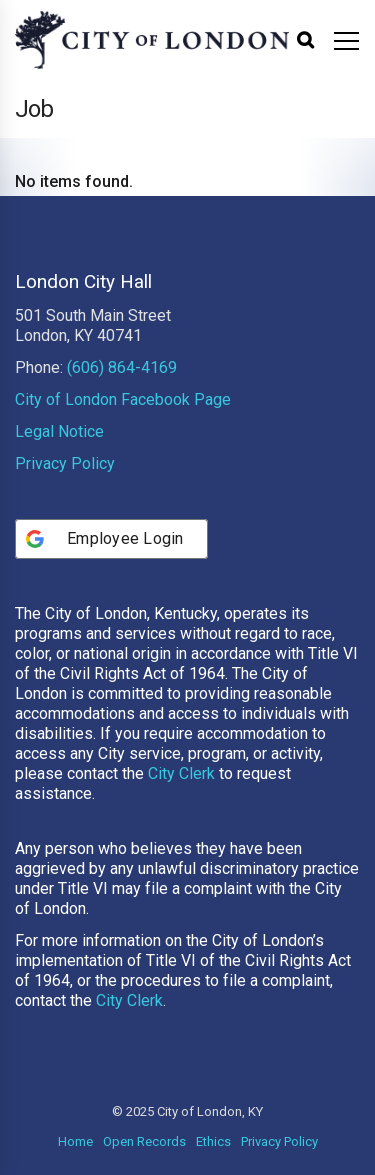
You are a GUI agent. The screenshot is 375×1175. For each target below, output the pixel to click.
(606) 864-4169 (122, 367)
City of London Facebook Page (123, 399)
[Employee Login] (111, 539)
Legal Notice (59, 431)
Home (75, 1141)
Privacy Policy (65, 463)
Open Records (144, 1141)
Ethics (213, 1141)
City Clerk (181, 773)
